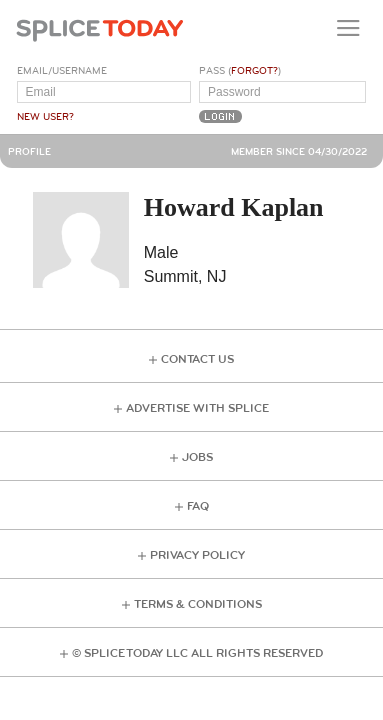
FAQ (198, 506)
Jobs (197, 457)
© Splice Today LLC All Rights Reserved (197, 653)
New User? (45, 117)
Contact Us (197, 359)
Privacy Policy (197, 555)
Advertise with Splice (197, 408)
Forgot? (254, 71)
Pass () (240, 71)
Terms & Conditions (198, 604)
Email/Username (62, 71)
